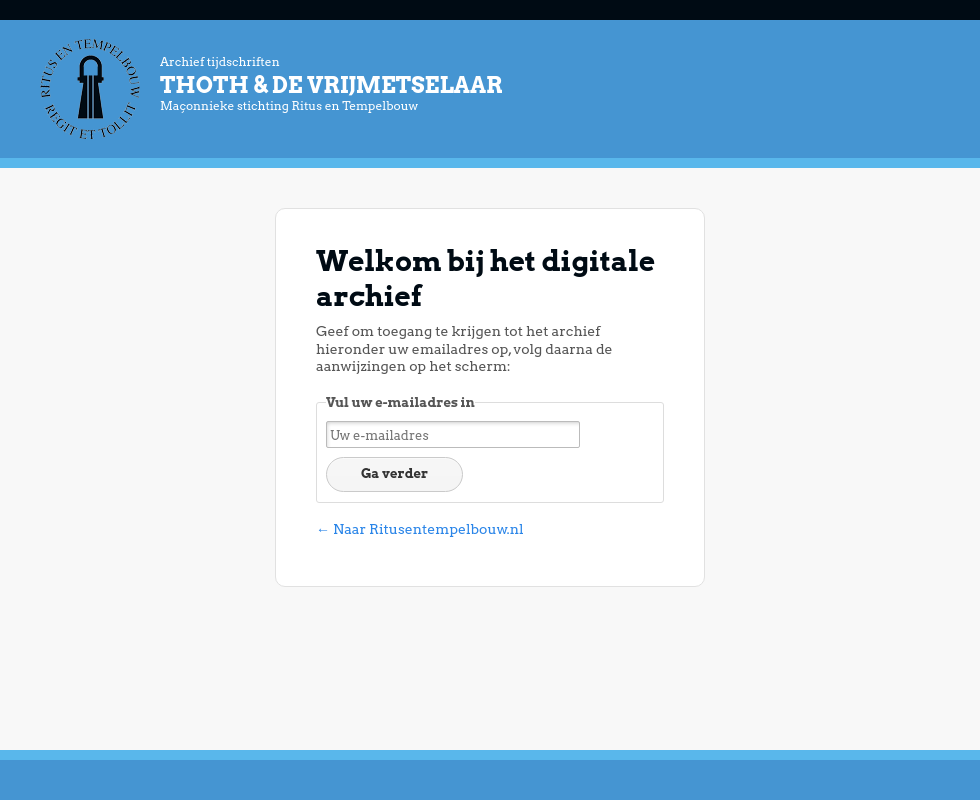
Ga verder (394, 473)
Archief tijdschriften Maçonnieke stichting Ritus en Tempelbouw (550, 83)
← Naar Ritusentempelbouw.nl (420, 529)
